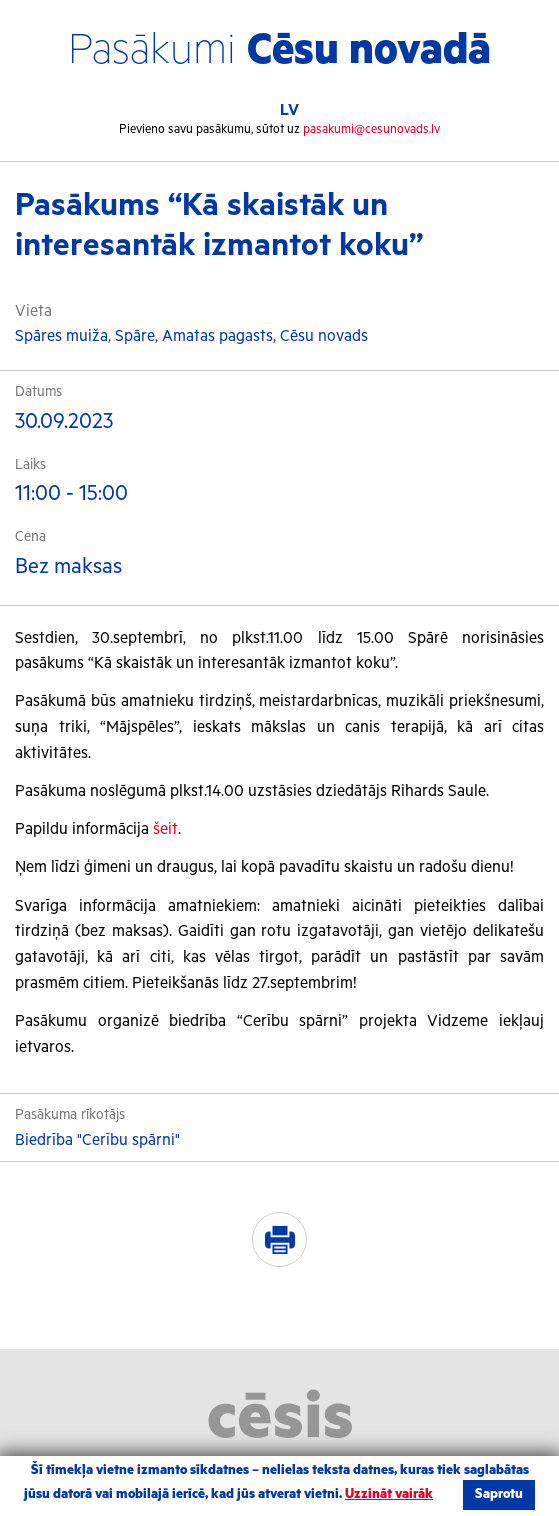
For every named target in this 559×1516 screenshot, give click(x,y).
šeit (165, 829)
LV (289, 110)
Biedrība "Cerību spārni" (97, 1140)
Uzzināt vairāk (389, 1494)
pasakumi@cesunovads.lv (371, 129)
